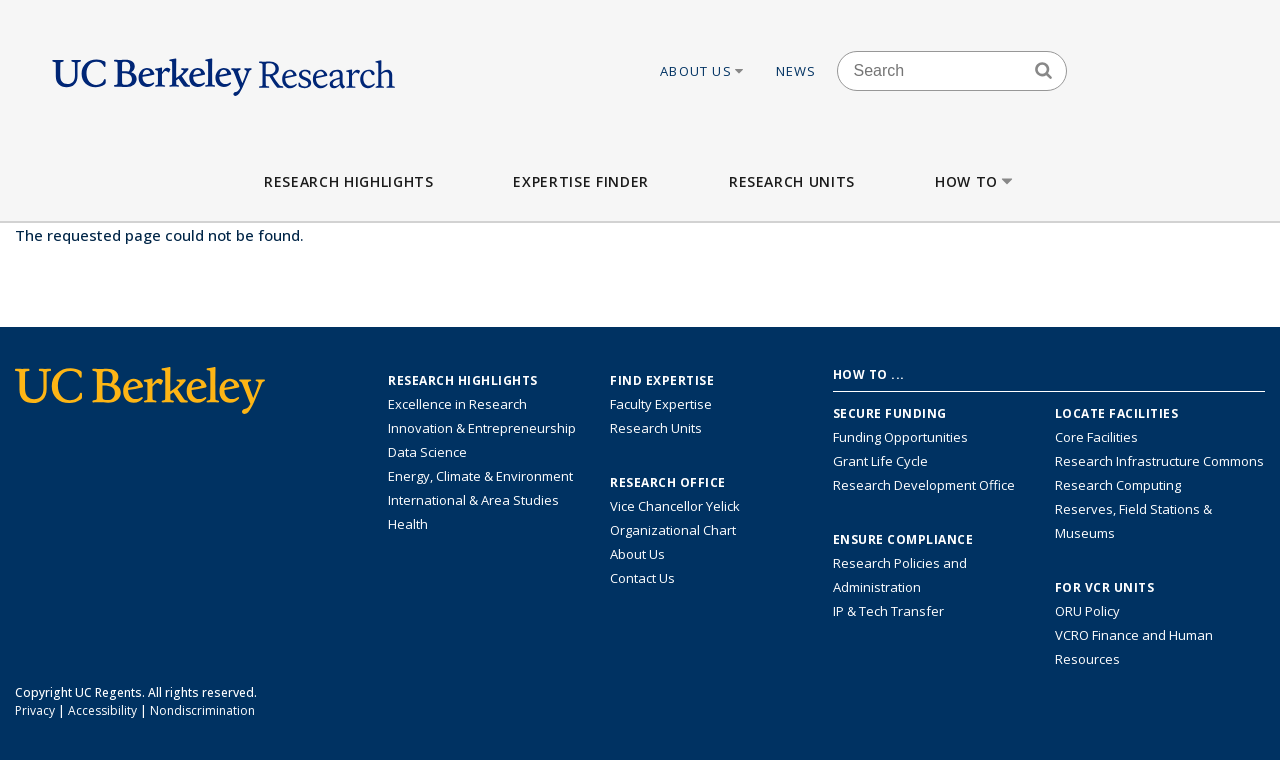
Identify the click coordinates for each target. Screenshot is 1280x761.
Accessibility (102, 710)
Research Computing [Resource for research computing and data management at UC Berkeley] (1118, 485)
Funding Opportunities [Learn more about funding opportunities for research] (900, 437)
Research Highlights (348, 181)
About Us (703, 71)
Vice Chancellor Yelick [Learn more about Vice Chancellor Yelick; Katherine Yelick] (675, 506)
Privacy (35, 710)
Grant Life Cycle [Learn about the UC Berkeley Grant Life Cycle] (880, 461)
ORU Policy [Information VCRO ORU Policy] (1087, 611)
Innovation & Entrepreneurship (482, 428)
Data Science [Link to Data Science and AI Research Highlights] (427, 452)
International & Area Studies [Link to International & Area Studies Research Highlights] (473, 500)
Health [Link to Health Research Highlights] (408, 524)
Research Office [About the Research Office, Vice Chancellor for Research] (668, 483)
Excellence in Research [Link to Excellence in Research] (457, 404)
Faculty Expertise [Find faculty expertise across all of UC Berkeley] (661, 404)
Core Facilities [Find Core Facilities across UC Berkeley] (1096, 437)
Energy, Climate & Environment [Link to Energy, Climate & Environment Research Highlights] (480, 476)
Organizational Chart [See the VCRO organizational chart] (673, 530)
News (796, 71)
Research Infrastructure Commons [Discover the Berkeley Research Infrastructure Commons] (1159, 461)
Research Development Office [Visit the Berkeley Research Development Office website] (924, 485)
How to (975, 181)
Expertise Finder (580, 181)
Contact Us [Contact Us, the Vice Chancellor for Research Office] (642, 578)
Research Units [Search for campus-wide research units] (656, 428)
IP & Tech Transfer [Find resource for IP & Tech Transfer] (888, 611)
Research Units (792, 181)
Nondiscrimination (202, 710)
